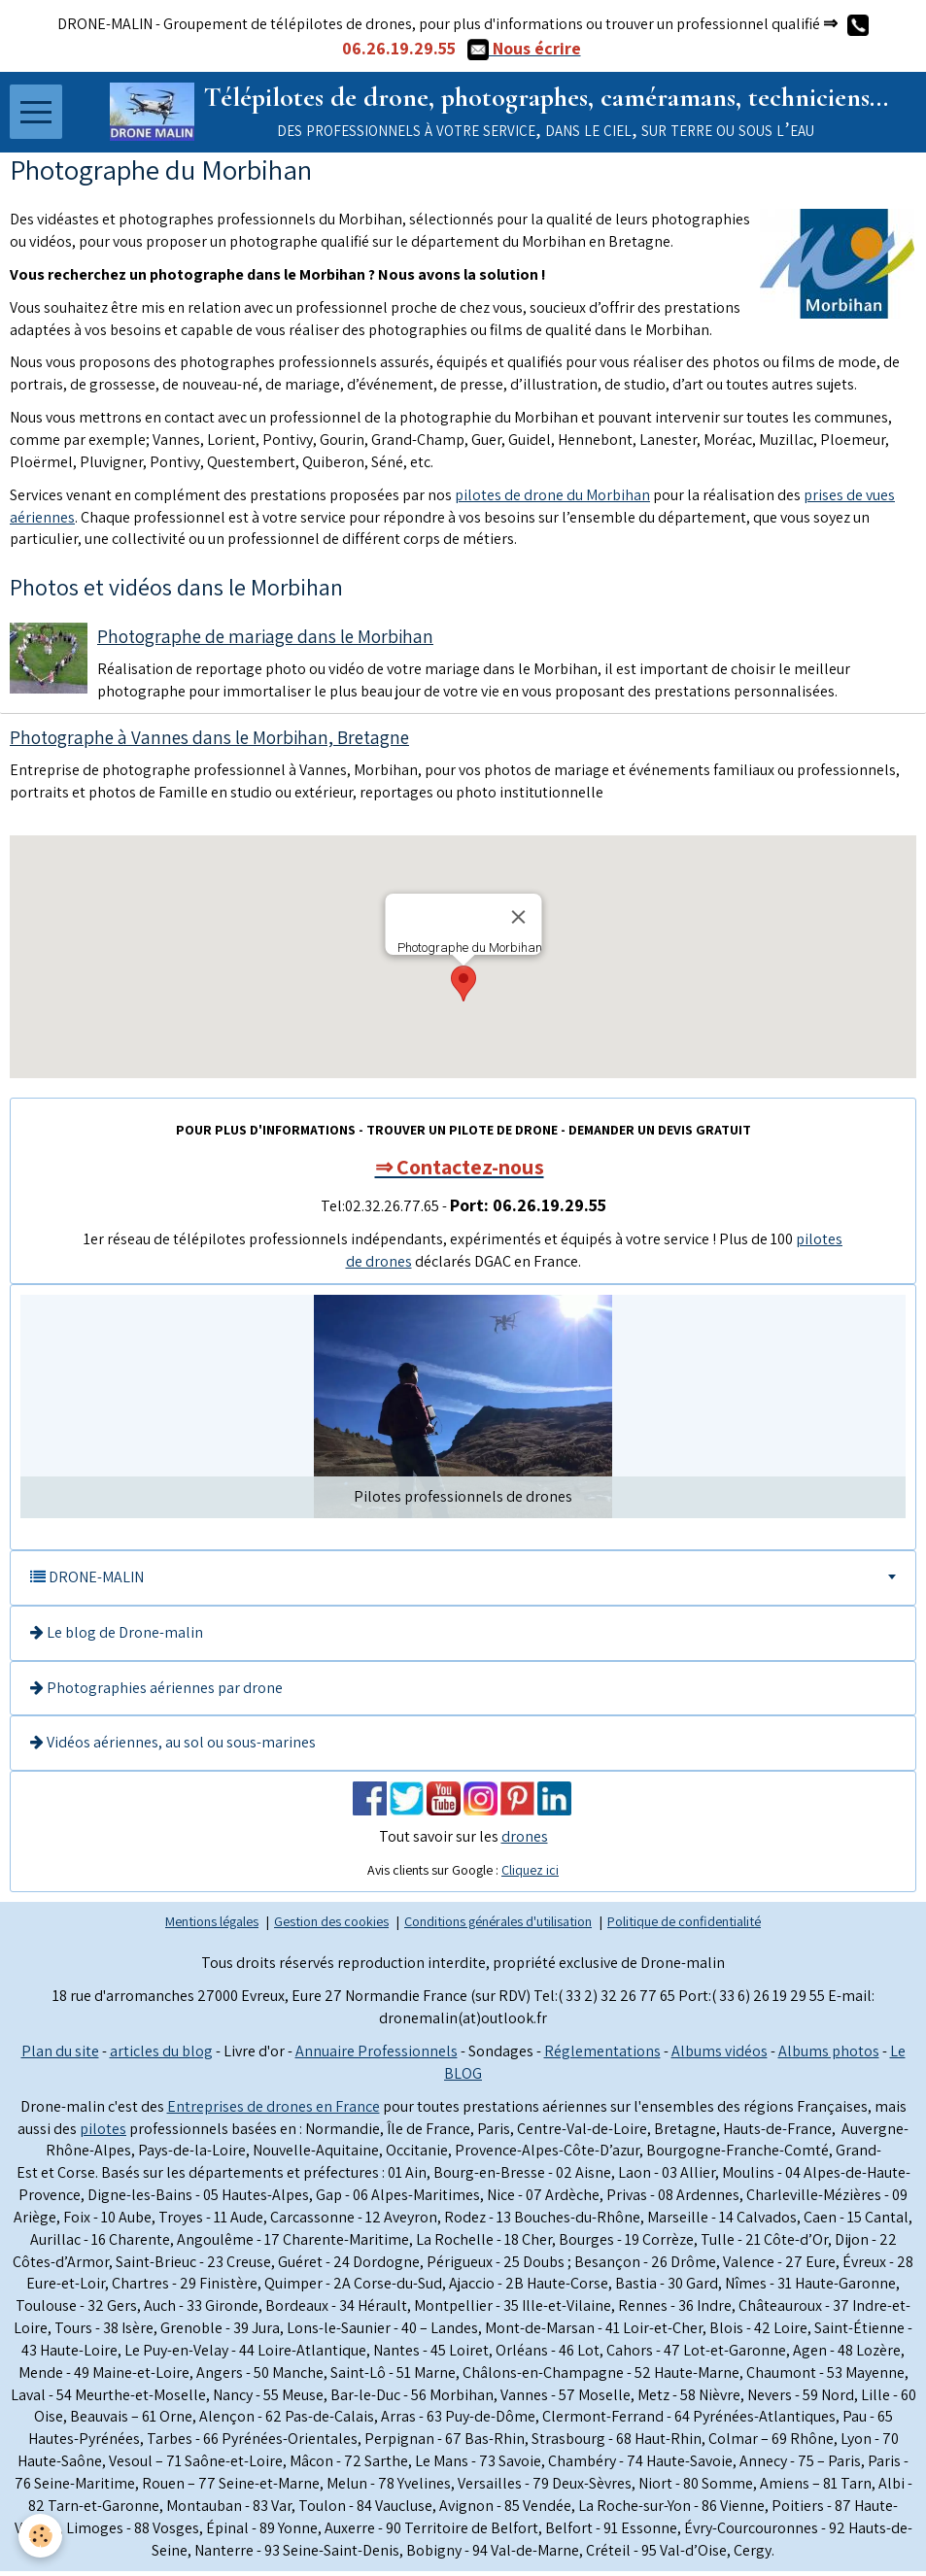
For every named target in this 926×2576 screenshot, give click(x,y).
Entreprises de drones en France (273, 2110)
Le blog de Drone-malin (116, 1636)
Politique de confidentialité (684, 1924)
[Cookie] (41, 2536)
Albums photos (828, 2055)
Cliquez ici (530, 1874)
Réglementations (602, 2055)
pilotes (103, 2132)
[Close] (518, 921)
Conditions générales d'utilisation (498, 1924)
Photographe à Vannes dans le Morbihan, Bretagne (209, 742)
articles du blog (161, 2055)
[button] (463, 988)
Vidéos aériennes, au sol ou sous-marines (173, 1747)
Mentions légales (211, 1924)
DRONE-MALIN (87, 1581)
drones (524, 1841)
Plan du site (60, 2055)
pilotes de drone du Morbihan (552, 499)
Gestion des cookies (331, 1924)
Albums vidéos (719, 2055)
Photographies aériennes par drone (156, 1691)
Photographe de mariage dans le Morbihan (265, 641)
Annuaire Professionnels (376, 2055)
